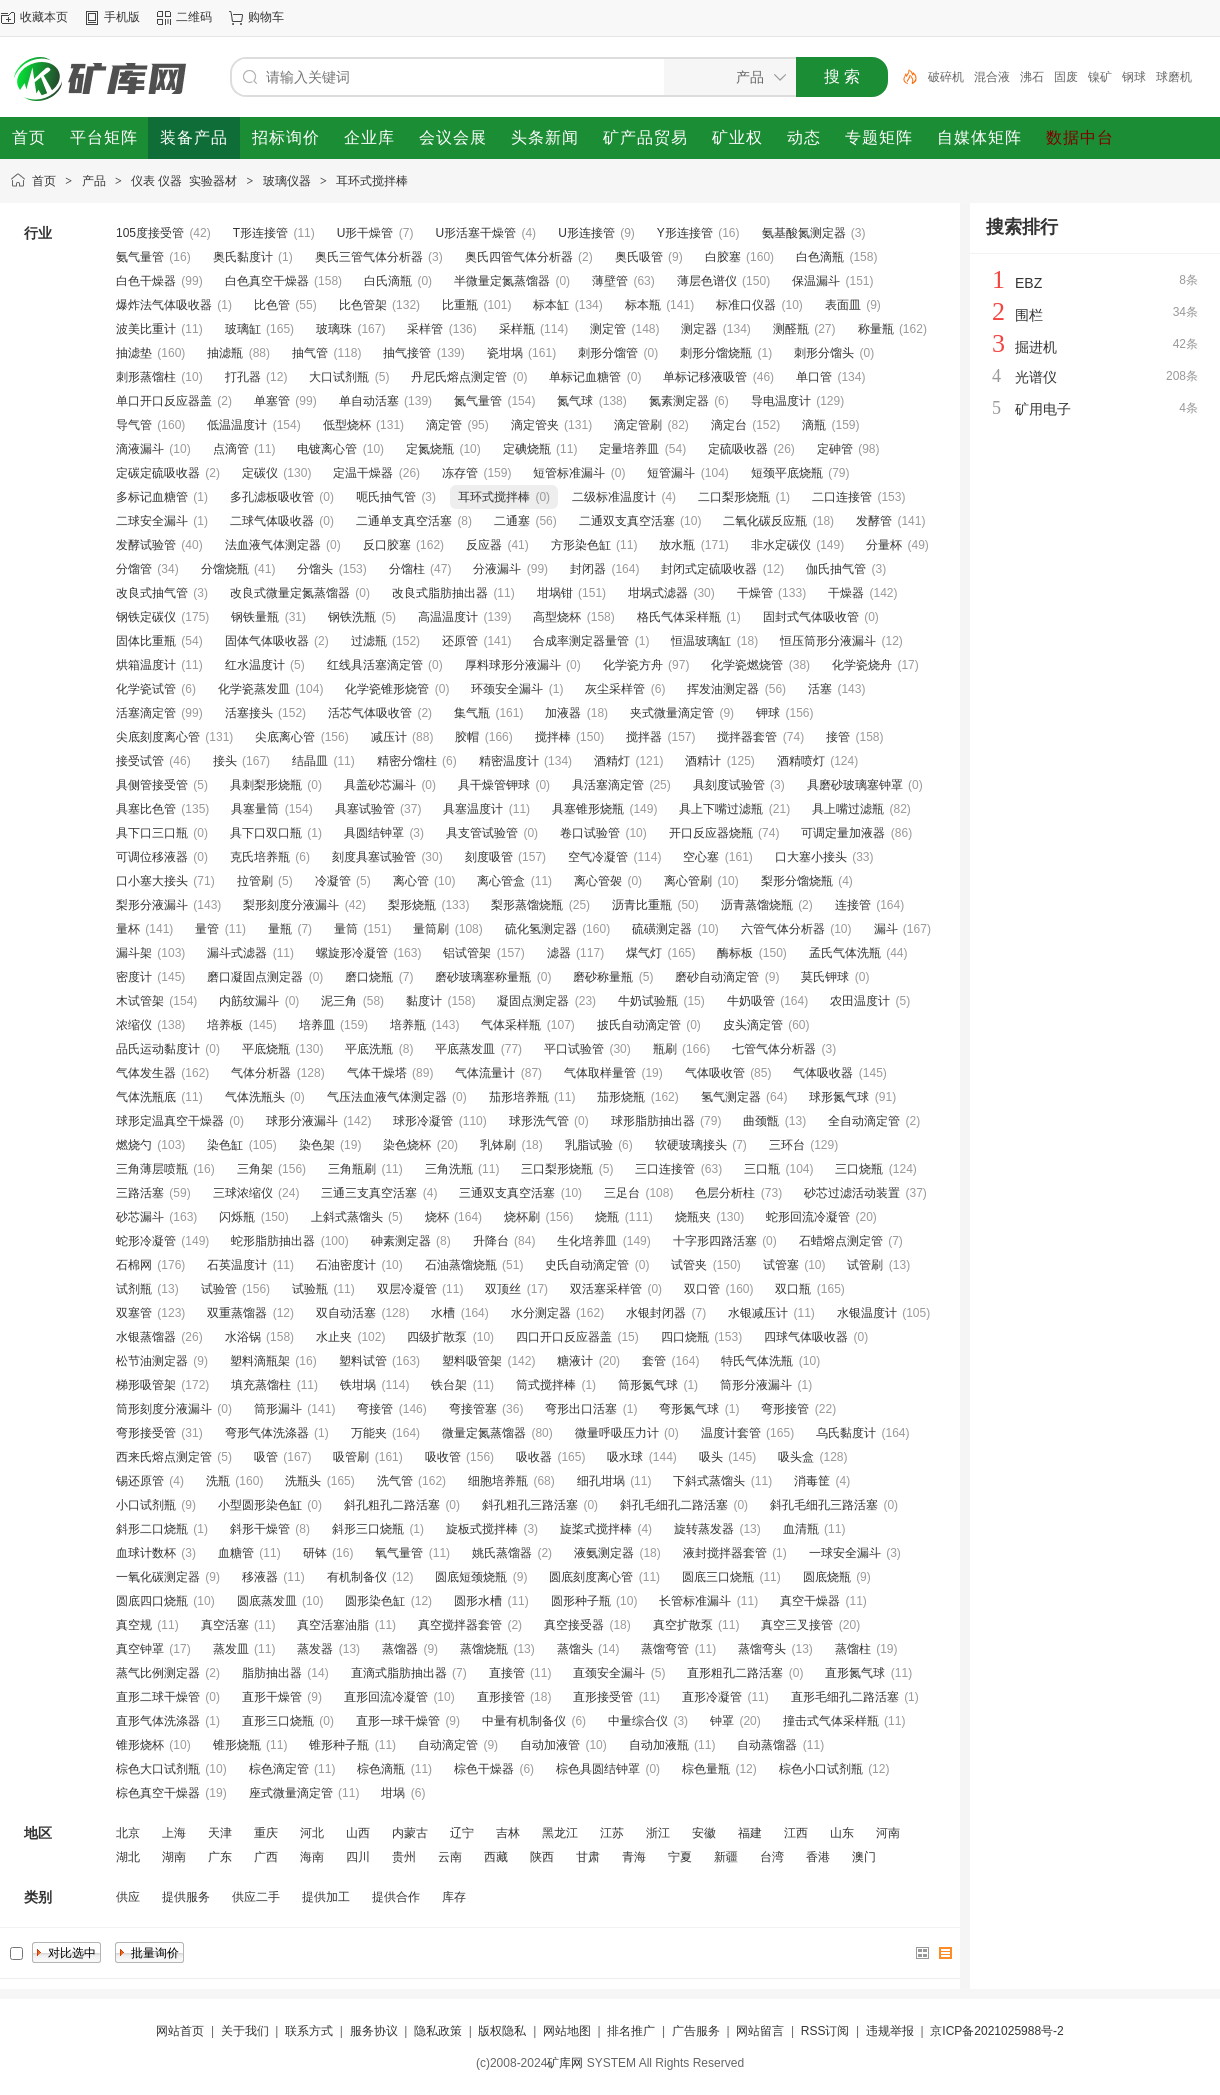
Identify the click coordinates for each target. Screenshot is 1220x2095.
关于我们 (245, 2031)
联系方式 (309, 2031)
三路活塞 (140, 1193)
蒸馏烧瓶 (484, 1649)
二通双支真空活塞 (627, 521)
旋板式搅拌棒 (482, 1529)
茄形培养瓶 (519, 1097)
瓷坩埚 (505, 353)
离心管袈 (598, 881)
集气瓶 (472, 713)
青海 (634, 1857)
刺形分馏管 (608, 353)
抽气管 (310, 353)
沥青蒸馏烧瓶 (757, 905)
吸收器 (534, 1457)
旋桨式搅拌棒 (596, 1529)
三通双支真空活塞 (507, 1193)
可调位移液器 (152, 857)
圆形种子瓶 (581, 1601)
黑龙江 (560, 1833)
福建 (750, 1833)
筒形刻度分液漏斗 (164, 1409)
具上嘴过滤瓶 (848, 809)
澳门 (864, 1857)
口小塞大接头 (152, 881)
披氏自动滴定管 (639, 1025)
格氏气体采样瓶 (679, 617)
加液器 (563, 713)
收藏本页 (44, 17)
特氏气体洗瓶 (757, 1361)
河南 (888, 1833)
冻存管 (460, 473)
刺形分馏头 (824, 353)
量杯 (128, 929)
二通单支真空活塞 (404, 521)
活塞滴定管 (146, 713)
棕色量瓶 (706, 1769)
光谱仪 (1036, 377)
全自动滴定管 (864, 1121)
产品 (94, 181)
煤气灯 (644, 953)
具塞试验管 (365, 809)
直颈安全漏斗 (609, 1673)
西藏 (496, 1857)
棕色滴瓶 (381, 1769)
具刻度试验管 (729, 785)
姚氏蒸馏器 (502, 1553)
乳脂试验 (589, 1145)
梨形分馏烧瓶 (797, 881)
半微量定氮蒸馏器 (502, 281)
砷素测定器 (401, 1241)
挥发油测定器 (723, 689)
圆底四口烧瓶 (152, 1601)
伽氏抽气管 (836, 569)
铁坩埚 (358, 1385)
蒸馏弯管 (665, 1649)
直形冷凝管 (712, 1697)
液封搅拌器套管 (725, 1553)
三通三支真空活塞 (369, 1193)
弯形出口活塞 (581, 1409)
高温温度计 (448, 617)
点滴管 (231, 449)
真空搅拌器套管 (460, 1625)
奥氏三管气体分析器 (369, 257)
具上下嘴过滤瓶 (721, 809)
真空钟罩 (140, 1649)
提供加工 (326, 1897)
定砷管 (835, 449)
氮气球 (575, 401)
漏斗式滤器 (237, 953)
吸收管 (443, 1457)
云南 (450, 1857)
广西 (266, 1857)
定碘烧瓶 (527, 449)
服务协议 (374, 2031)
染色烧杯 (407, 1145)
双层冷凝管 (407, 1289)
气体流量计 (485, 1073)
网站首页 (180, 2031)
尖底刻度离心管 (158, 737)
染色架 (317, 1145)
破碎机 (946, 77)
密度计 (134, 977)
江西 (796, 1833)
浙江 (658, 1833)
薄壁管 (610, 281)
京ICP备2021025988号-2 (996, 2031)
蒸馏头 (575, 1649)
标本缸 (551, 305)
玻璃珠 (334, 329)
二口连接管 (842, 497)
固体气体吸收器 (267, 641)
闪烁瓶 (237, 1217)
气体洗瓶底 (146, 1097)
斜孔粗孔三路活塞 (530, 1505)
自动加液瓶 (659, 1745)
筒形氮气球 (648, 1385)
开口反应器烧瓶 (711, 833)
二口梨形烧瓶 (734, 497)
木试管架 (140, 1001)
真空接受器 (574, 1625)
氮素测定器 (679, 401)
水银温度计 (867, 1313)
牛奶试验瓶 (648, 1001)
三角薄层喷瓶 (152, 1169)
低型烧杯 (347, 425)
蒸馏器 (400, 1649)
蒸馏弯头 (762, 1649)
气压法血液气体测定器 (387, 1097)
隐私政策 (438, 2031)
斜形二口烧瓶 (152, 1529)
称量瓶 (876, 329)
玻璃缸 (243, 329)
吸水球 (625, 1457)
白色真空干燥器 (267, 281)
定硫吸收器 (738, 449)
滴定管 (444, 425)
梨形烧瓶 (412, 905)
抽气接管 (407, 353)
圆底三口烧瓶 (718, 1577)
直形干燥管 (272, 1697)
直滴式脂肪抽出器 (399, 1673)
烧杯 (437, 1217)
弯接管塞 (473, 1409)
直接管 (507, 1673)
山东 (842, 1833)
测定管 (608, 329)
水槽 (443, 1313)
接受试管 (140, 761)
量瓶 (280, 929)
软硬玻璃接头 (691, 1145)
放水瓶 (677, 545)
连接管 (853, 905)
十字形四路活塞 (715, 1241)
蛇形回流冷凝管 (808, 1217)
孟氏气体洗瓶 (845, 953)
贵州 (404, 1857)
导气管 (134, 425)
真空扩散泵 (683, 1625)
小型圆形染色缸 (260, 1505)
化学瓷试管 (146, 689)
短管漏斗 (671, 473)
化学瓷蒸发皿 (254, 689)
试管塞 (781, 1265)
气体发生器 (146, 1073)
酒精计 (703, 761)
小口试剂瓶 (146, 1505)
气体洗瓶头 (255, 1097)
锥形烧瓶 (237, 1745)
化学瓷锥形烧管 (387, 689)
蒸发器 (315, 1649)
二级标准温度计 (614, 497)
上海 (174, 1833)
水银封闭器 (656, 1313)
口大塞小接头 (811, 857)
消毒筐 (812, 1481)
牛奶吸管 (751, 1001)
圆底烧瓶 (827, 1577)
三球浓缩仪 (243, 1193)
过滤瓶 (369, 641)
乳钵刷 (498, 1145)
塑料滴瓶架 (260, 1361)
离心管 (411, 881)
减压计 (389, 737)
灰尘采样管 (615, 689)
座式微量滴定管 (291, 1793)
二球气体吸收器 (272, 521)
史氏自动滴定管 (587, 1265)
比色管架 (363, 305)
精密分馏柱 (407, 761)
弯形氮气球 (689, 1409)
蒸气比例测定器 (158, 1673)
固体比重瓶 (146, 641)
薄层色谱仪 (707, 281)
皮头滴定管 (753, 1025)
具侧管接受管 (152, 785)
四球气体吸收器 (806, 1337)
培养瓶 (408, 1025)
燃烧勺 (134, 1145)
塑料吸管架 (472, 1361)
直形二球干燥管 (158, 1697)
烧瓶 (607, 1217)
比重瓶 (460, 305)
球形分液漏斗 (302, 1121)
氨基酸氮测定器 (804, 233)
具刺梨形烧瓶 (266, 785)
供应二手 (256, 1897)
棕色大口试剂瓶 (158, 1769)
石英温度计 (237, 1265)
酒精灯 (612, 761)
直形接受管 (603, 1697)
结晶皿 (310, 761)
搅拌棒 (553, 737)
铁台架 (449, 1385)
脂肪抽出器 (272, 1673)
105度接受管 (150, 233)
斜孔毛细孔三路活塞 (824, 1505)
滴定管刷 (638, 425)
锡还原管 (140, 1481)
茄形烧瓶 (621, 1097)
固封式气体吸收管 (811, 617)
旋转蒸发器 (704, 1529)
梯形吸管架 (146, 1385)
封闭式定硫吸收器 (709, 569)
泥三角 (339, 1001)
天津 (220, 1833)
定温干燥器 (363, 473)
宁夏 (680, 1857)
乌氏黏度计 (846, 1433)
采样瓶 (517, 329)
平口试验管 (574, 1049)
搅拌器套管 (747, 737)
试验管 (219, 1289)
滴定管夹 (535, 425)
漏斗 (886, 929)
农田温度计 (860, 1001)
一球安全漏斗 (845, 1553)
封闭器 (588, 569)
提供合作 (396, 1897)
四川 (358, 1857)
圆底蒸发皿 (267, 1601)
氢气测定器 (731, 1097)
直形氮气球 (855, 1673)
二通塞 (512, 521)
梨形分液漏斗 (152, 905)
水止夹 (334, 1337)
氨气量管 (140, 257)
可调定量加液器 (843, 833)
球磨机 (1174, 77)
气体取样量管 (600, 1073)
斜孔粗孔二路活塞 (392, 1505)
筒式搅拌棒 (546, 1385)
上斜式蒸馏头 (347, 1217)
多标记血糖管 (152, 497)
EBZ (1028, 283)
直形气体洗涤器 (158, 1721)
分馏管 (134, 569)
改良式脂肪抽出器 (440, 593)
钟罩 (722, 1721)
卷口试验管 (590, 833)
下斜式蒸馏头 (709, 1481)
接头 (225, 761)
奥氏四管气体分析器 (519, 257)
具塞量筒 (255, 809)
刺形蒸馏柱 (146, 377)
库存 (454, 1897)
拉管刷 (255, 881)
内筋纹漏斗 (249, 1001)
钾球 (768, 713)
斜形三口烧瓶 (368, 1529)
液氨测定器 (604, 1553)
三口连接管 (665, 1169)
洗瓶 (218, 1481)
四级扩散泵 (437, 1337)
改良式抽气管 (152, 593)
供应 (128, 1897)
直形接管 (501, 1697)
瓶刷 (665, 1049)
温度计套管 (731, 1433)
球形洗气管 (539, 1121)
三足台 (622, 1193)
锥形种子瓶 (339, 1745)
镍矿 (1100, 77)
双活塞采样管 (606, 1289)
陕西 (542, 1857)
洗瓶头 (303, 1481)
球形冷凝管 (423, 1121)
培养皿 (317, 1025)
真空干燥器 (810, 1601)
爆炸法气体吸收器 (164, 305)
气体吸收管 (715, 1073)
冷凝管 (333, 881)
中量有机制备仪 (524, 1721)
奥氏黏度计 (243, 257)
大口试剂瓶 (339, 377)
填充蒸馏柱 (261, 1385)
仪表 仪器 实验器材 (184, 181)
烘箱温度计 (146, 665)
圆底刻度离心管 (591, 1577)
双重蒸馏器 (237, 1313)
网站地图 (567, 2031)
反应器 (484, 545)
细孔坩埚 (601, 1481)
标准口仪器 (746, 305)
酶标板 (735, 953)
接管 (838, 737)
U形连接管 (586, 233)
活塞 (820, 689)
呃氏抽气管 (386, 497)
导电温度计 (781, 401)
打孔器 (243, 377)
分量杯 (884, 545)
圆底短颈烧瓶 (471, 1577)
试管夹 (689, 1265)
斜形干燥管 (260, 1529)
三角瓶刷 (352, 1169)
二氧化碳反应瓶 (765, 521)
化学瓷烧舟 (862, 665)
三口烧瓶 (859, 1169)
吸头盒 (796, 1457)
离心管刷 (688, 881)
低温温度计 (237, 425)
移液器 (260, 1577)
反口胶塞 (387, 545)
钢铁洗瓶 (352, 617)
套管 (654, 1361)
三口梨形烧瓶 (557, 1169)
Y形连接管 (685, 233)
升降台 (491, 1241)
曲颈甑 (761, 1121)
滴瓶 (814, 425)
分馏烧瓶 (225, 569)
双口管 (702, 1289)
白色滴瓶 (820, 257)
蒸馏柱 (853, 1649)
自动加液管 (550, 1745)
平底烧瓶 (266, 1049)
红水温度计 (255, 665)
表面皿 (843, 305)
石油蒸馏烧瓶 (461, 1265)
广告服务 (696, 2031)
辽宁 (462, 1833)
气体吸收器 (823, 1073)
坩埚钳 (555, 593)
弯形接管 (785, 1409)
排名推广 (631, 2031)
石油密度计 (346, 1265)
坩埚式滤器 (658, 593)
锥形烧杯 (140, 1745)
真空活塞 (225, 1625)
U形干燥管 (365, 233)
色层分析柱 (725, 1193)
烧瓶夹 (693, 1217)
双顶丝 (503, 1289)
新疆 (726, 1857)
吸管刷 (351, 1457)
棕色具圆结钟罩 (598, 1769)
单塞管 (272, 401)
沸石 (1032, 77)
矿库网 (565, 2063)
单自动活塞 (369, 401)
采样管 (425, 329)
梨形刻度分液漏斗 (291, 905)
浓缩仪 (134, 1025)
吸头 (711, 1457)
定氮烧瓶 (430, 449)
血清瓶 (801, 1529)
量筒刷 (431, 929)
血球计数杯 (146, 1553)
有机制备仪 (357, 1577)
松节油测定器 (152, 1361)
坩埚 (393, 1793)
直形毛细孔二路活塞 (845, 1697)
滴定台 (729, 425)
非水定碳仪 (781, 545)
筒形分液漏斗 (756, 1385)
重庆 (266, 1833)
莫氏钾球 (825, 977)
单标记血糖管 (585, 377)
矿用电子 (1043, 409)
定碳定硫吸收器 (158, 473)
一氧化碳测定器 (158, 1577)
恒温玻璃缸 (701, 641)
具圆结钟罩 (374, 833)
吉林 (508, 1833)
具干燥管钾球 (494, 785)
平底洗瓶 (369, 1049)
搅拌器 (644, 737)
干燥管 (755, 593)
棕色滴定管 (279, 1769)
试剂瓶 (134, 1289)
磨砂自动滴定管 (717, 977)
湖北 (128, 1857)
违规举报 (890, 2031)
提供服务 (186, 1897)
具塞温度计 (473, 809)
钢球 (1134, 77)
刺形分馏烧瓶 (716, 353)
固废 (1066, 77)
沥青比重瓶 (642, 905)
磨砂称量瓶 (603, 977)
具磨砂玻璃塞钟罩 (855, 785)
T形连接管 (260, 233)
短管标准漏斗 (569, 473)
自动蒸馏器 (767, 1745)
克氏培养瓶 (260, 857)
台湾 (772, 1857)
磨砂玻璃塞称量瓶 (483, 977)
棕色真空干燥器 (158, 1793)
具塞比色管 (146, 809)
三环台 (787, 1145)
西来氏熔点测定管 (164, 1457)
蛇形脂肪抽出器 (273, 1241)
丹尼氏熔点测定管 (459, 377)
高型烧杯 (557, 617)
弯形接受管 (146, 1433)
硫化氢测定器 (541, 929)
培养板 (225, 1025)
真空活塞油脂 (333, 1625)
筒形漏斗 (278, 1409)
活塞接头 (249, 713)
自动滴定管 (448, 1745)
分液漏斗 (497, 569)
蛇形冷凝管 (146, 1241)
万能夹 (369, 1433)
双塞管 (134, 1313)
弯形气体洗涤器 (267, 1433)
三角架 (255, 1169)
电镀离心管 (327, 449)
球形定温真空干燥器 (170, 1121)
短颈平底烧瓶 (787, 473)
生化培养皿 (587, 1241)
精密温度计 (509, 761)
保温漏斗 (816, 281)
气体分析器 (261, 1073)
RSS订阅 (825, 2031)
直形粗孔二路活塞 (735, 1673)
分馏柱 (407, 569)
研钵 (315, 1553)
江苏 (612, 1833)
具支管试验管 (482, 833)
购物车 (266, 17)
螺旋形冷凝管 (352, 953)
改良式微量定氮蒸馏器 (290, 593)
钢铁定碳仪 (146, 617)
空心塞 (701, 857)
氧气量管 (399, 1553)
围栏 (1029, 315)
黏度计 (424, 1001)
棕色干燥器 (484, 1769)
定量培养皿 (629, 449)
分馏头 (315, 569)
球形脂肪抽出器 (653, 1121)
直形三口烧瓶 (278, 1721)
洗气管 (395, 1481)
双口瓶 (793, 1289)
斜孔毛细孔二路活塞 (674, 1505)
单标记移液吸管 (705, 377)
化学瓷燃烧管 (747, 665)
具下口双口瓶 (266, 833)
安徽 (704, 1833)
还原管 (460, 641)
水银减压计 (758, 1313)
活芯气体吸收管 (370, 713)
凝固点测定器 (533, 1001)
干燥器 (846, 593)
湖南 (174, 1857)
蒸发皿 (231, 1649)
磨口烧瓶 (369, 977)
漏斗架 (134, 953)
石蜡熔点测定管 (841, 1241)
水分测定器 (541, 1313)
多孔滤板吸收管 (272, 497)
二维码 (194, 17)
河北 (312, 1833)
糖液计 (575, 1361)
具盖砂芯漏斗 (380, 785)
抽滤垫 (134, 353)
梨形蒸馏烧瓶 (527, 905)
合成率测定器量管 (581, 641)
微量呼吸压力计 (617, 1433)
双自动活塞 (346, 1313)
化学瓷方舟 (633, 665)
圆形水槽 (478, 1601)
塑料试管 (363, 1361)
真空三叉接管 (797, 1625)
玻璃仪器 (287, 181)
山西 (358, 1833)
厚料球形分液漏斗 (513, 665)
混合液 (992, 77)
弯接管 (375, 1409)
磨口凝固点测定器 (255, 977)
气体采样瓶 (511, 1025)
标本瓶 (643, 305)
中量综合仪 (638, 1721)
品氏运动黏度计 (158, 1049)
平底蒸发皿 (465, 1049)
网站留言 (760, 2031)
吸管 (266, 1457)
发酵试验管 (146, 545)
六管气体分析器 (783, 929)
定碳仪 (260, 473)
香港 (818, 1857)
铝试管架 (467, 953)
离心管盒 (501, 881)
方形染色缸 (581, 545)
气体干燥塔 (377, 1073)
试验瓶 (310, 1289)
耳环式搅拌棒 (372, 181)
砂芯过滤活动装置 (852, 1193)
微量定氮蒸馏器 (484, 1433)
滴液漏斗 (140, 449)
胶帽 (467, 737)
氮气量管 (478, 401)
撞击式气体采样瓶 (831, 1721)
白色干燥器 (146, 281)
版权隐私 (502, 2031)
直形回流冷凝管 (386, 1697)
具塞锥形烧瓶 (588, 809)
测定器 (699, 329)
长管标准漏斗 (695, 1601)
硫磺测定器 (662, 929)
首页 (44, 181)
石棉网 (134, 1265)
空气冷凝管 (598, 857)
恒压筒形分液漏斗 (828, 641)
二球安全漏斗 (152, 521)
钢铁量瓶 (255, 617)
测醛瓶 (791, 329)
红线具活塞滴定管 (375, 665)
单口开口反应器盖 (164, 401)
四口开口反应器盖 (564, 1337)
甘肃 (588, 1857)
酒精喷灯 (801, 761)
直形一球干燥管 (398, 1721)
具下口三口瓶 (152, 833)
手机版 (122, 17)
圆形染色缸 (375, 1601)
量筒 (346, 929)
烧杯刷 (522, 1217)
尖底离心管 (285, 737)
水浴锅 (243, 1337)
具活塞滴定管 (608, 785)
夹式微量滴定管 (672, 713)
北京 (128, 1833)
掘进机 (1036, 347)
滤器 (559, 953)
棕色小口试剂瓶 (821, 1769)
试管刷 (865, 1265)
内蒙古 (410, 1833)
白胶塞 (723, 257)
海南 (312, 1857)
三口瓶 (762, 1169)
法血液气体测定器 (273, 545)
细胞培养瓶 (498, 1481)
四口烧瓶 (685, 1337)
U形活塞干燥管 (475, 233)
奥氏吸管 (639, 257)
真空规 (134, 1625)
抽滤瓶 (225, 353)
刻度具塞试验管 (374, 857)
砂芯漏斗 (140, 1217)
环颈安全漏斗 (507, 689)
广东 (220, 1857)
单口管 (814, 377)
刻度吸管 (489, 857)
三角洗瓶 (449, 1169)
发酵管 (874, 521)
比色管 (272, 305)
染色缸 (225, 1145)
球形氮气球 (839, 1097)
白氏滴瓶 (388, 281)
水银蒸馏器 (146, 1337)
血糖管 (236, 1553)
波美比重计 (146, 329)
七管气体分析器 (774, 1049)
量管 (207, 929)
